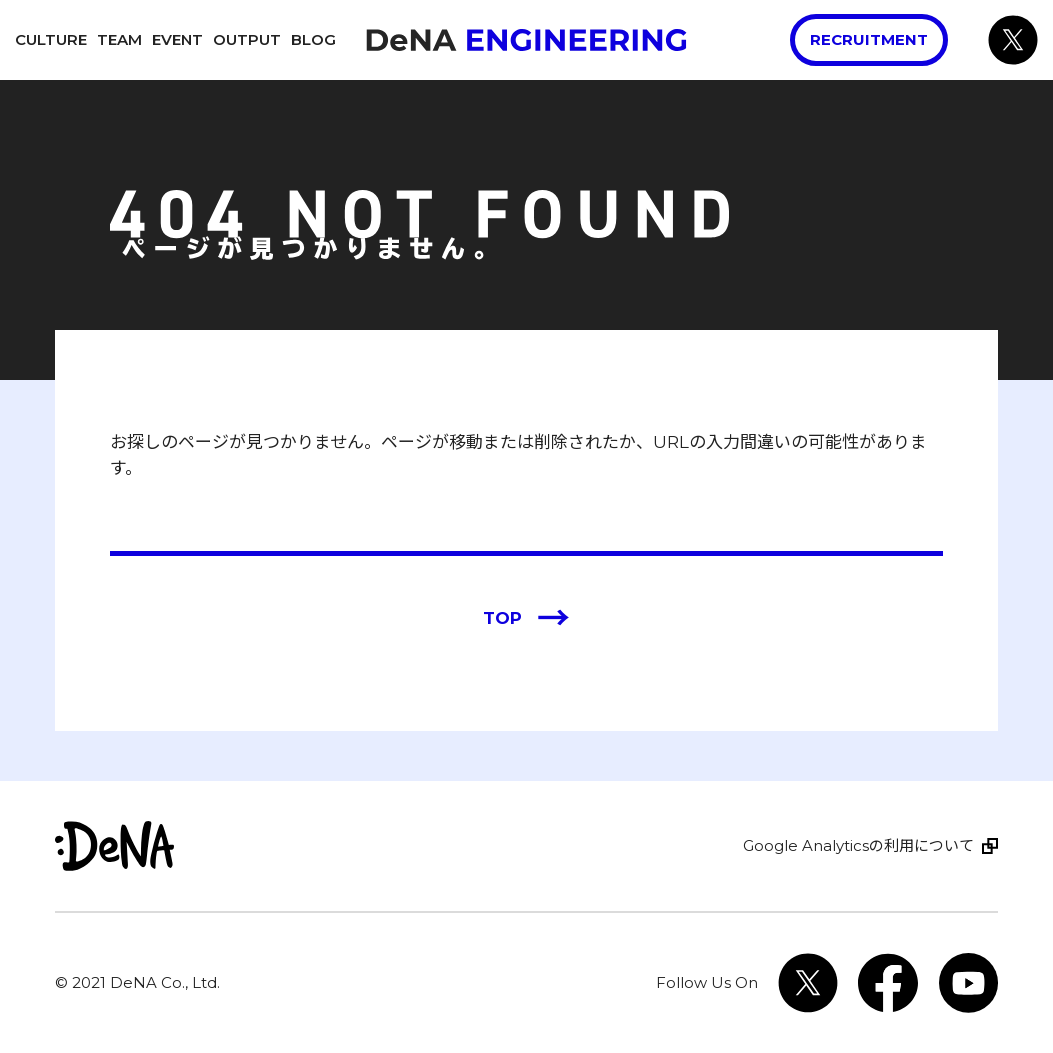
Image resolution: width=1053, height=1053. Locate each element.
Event (177, 39)
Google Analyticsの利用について (858, 845)
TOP (526, 619)
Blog (313, 39)
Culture (51, 39)
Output (247, 39)
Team (119, 39)
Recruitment (869, 39)
